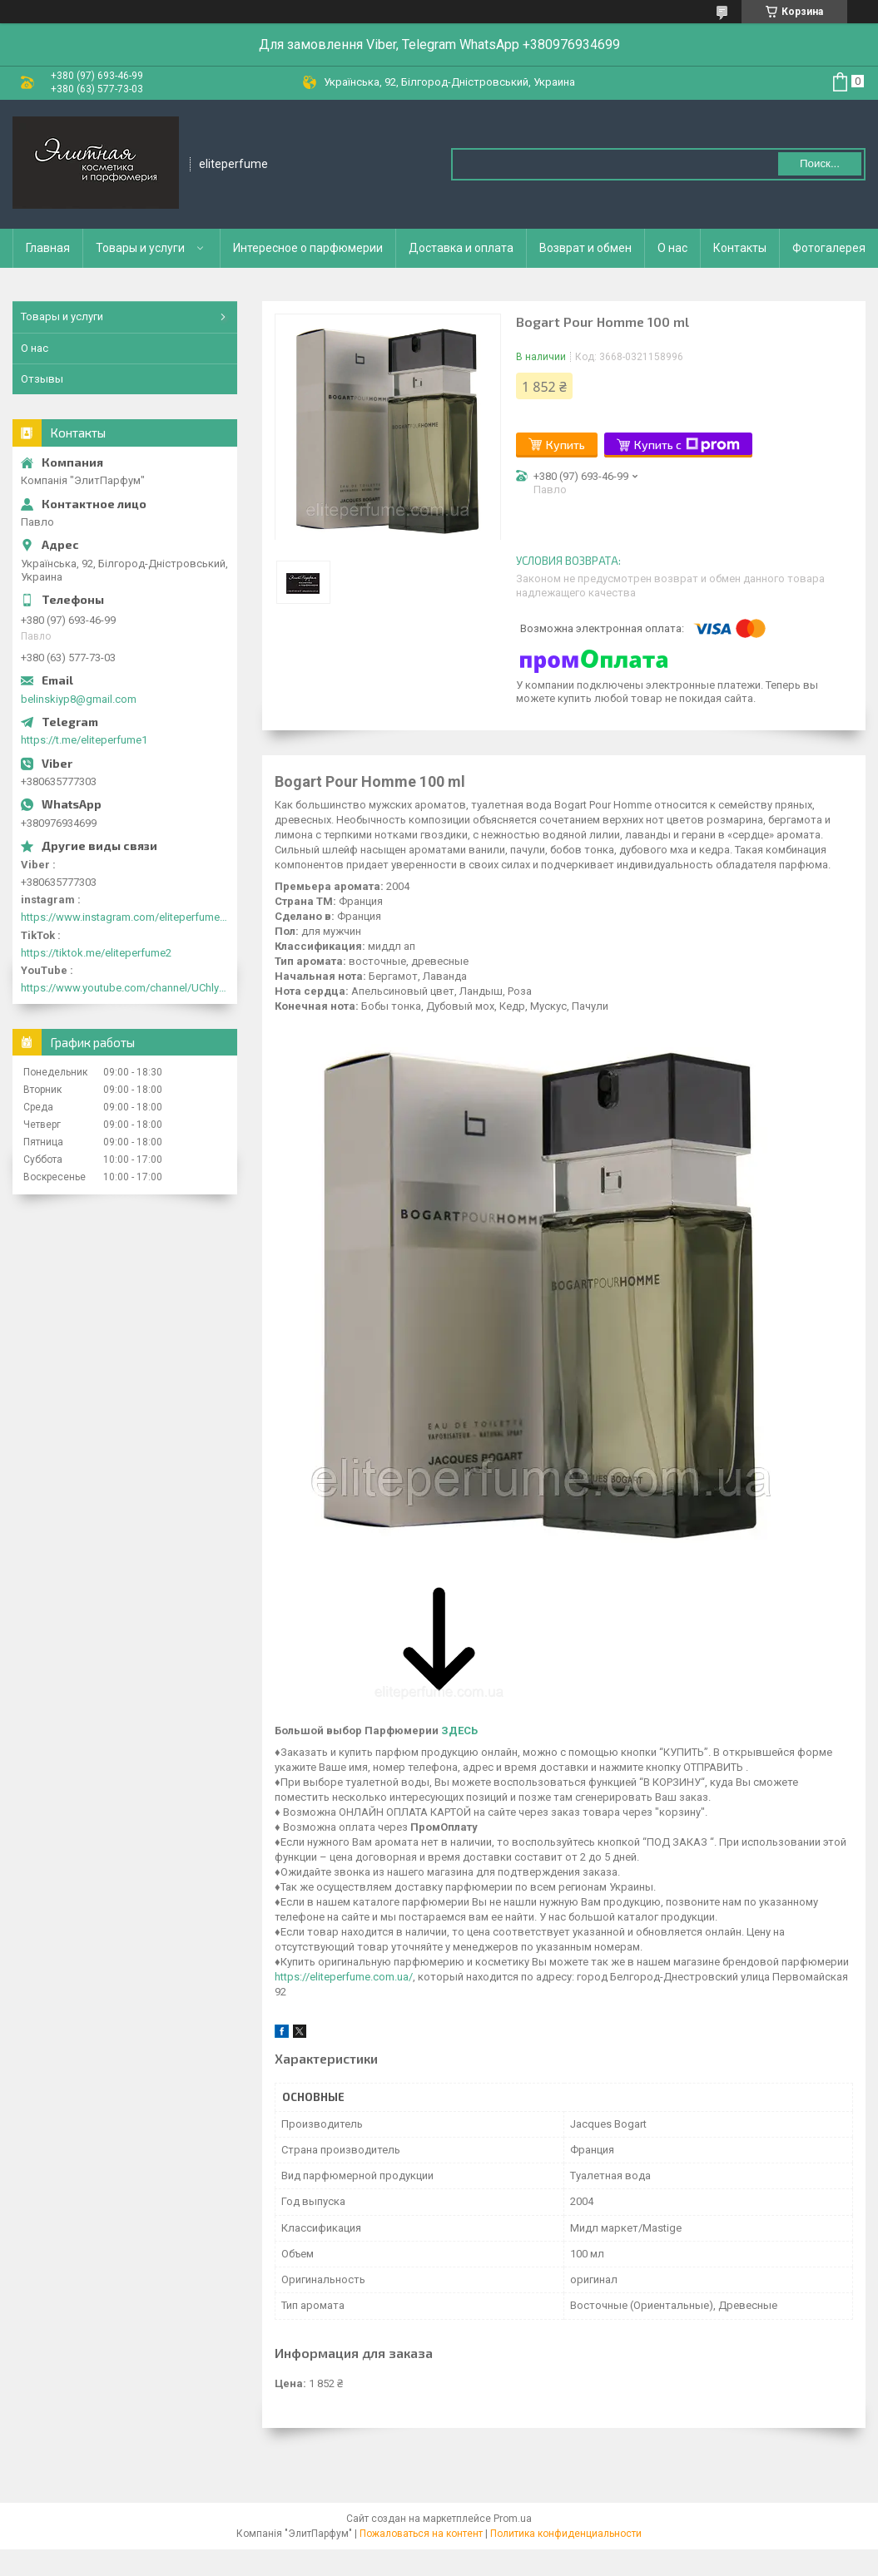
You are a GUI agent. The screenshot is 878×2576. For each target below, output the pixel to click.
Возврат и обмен (585, 248)
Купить (565, 445)
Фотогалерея (829, 248)
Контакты (739, 248)
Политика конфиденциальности (566, 2533)
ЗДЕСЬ (459, 1730)
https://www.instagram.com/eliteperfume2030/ (125, 917)
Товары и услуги (140, 248)
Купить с (687, 445)
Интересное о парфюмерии (308, 248)
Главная (48, 248)
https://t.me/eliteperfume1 (84, 740)
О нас (672, 248)
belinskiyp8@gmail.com (78, 699)
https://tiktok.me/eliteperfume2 (96, 953)
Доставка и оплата (461, 248)
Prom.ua (513, 2518)
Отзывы (42, 379)
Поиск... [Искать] (820, 163)
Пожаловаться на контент (421, 2533)
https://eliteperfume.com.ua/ (344, 1976)
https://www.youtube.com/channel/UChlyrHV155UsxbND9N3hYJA (125, 987)
